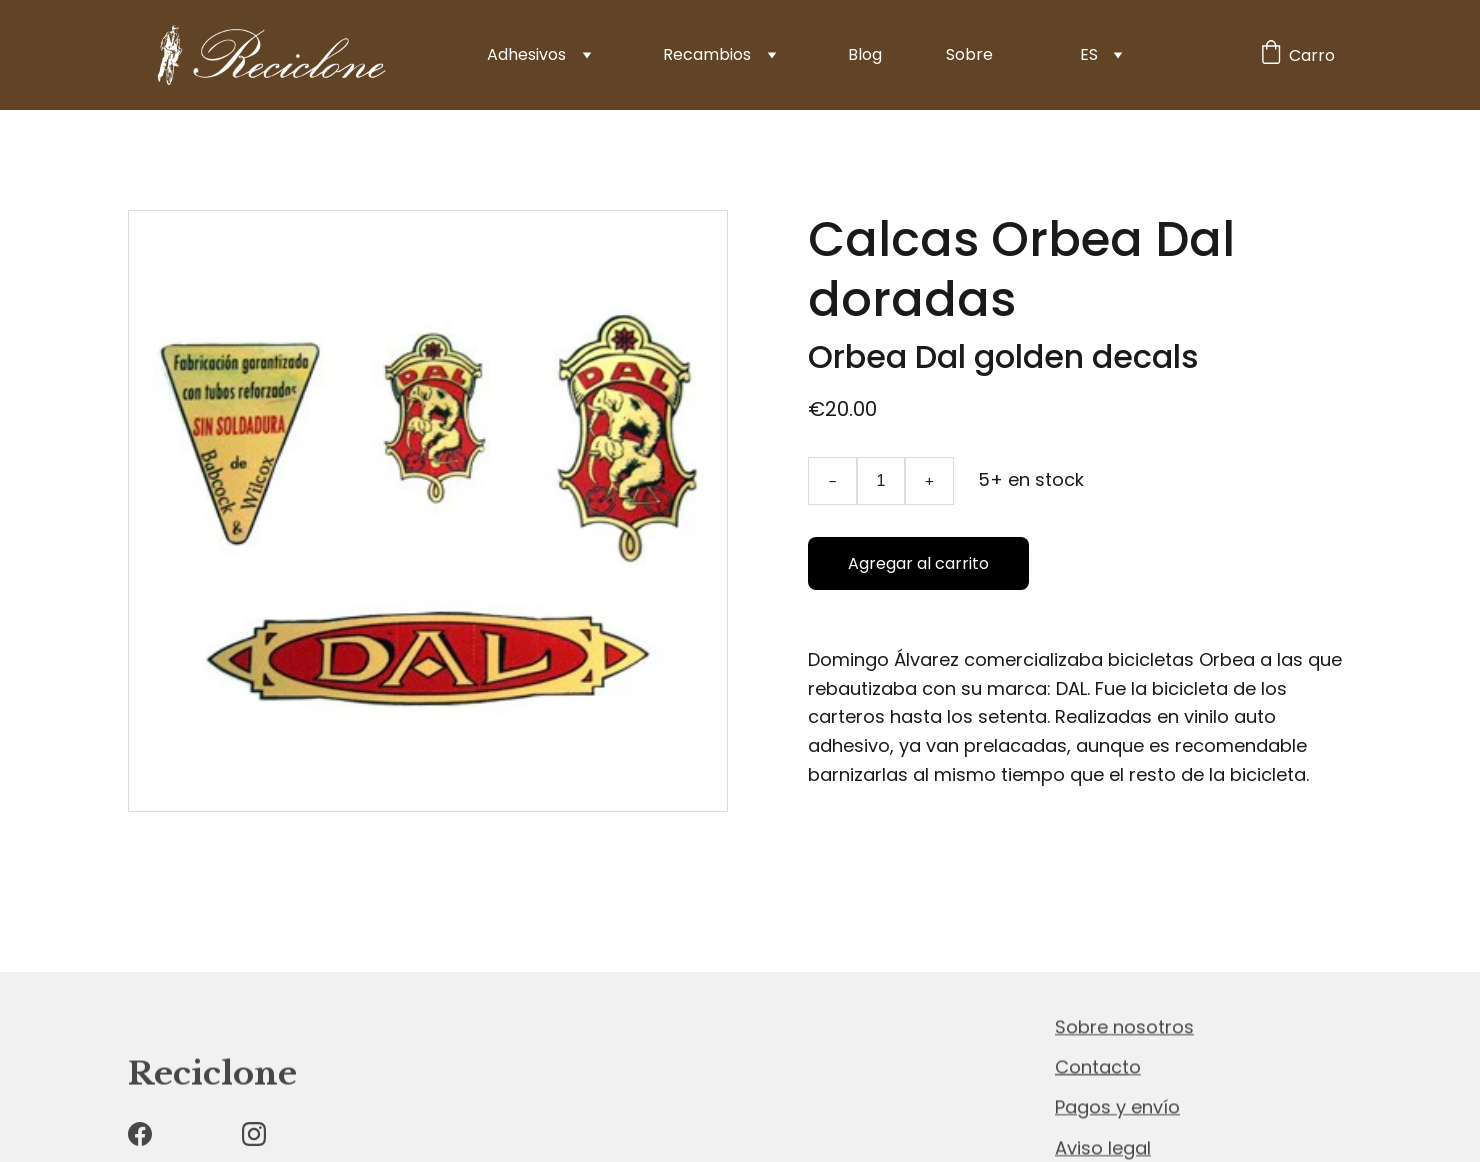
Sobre (969, 54)
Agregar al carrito (918, 563)
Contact (1092, 1067)
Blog (865, 54)
